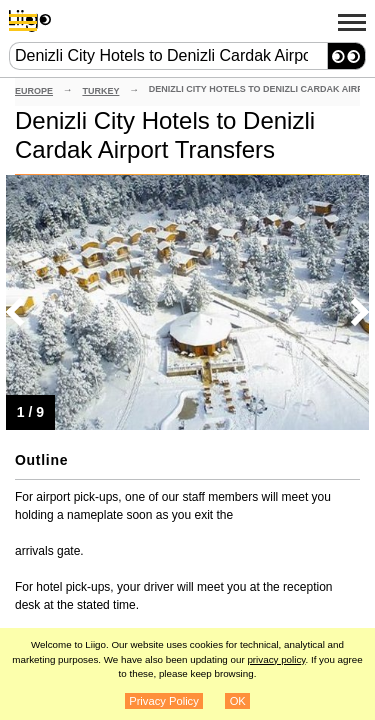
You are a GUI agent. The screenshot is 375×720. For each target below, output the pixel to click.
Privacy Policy (164, 701)
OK (238, 701)
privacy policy (276, 659)
